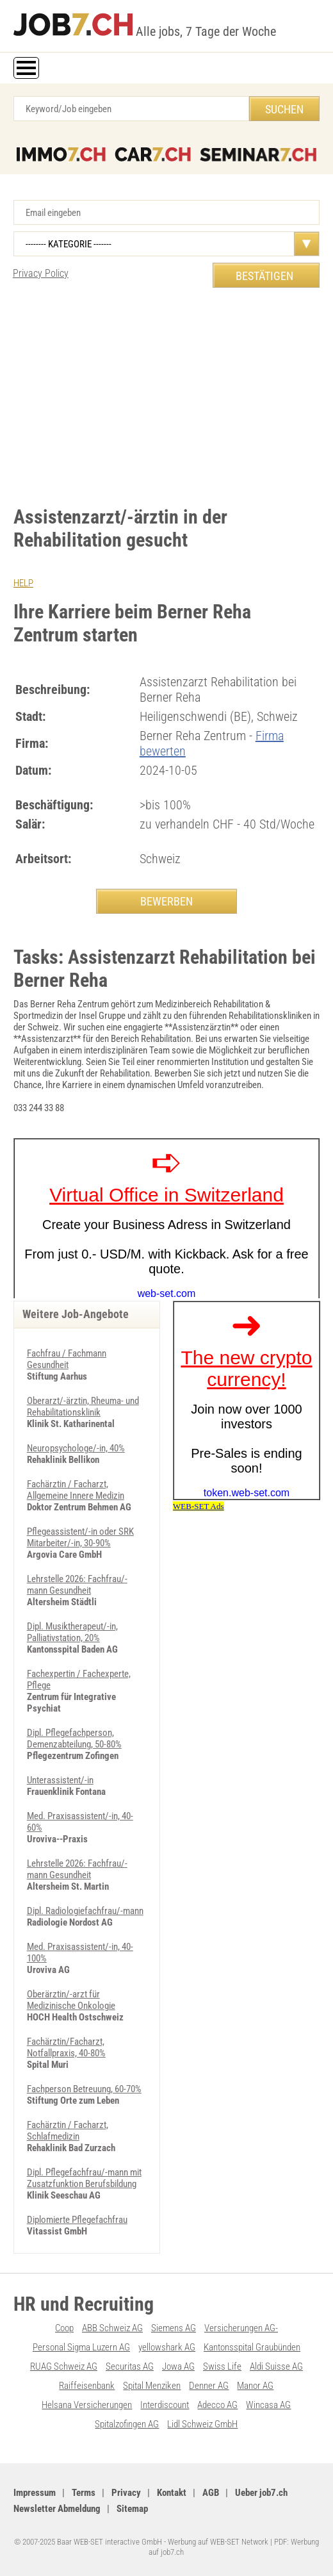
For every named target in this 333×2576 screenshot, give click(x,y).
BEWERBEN (166, 901)
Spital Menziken (152, 2385)
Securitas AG (130, 2366)
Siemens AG (173, 2328)
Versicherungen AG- (241, 2328)
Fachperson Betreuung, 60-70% (84, 2089)
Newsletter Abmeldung (57, 2508)
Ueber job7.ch (261, 2492)
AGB (210, 2492)
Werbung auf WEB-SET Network (218, 2542)
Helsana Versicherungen (87, 2405)
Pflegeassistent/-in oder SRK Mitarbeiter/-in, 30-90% (80, 1537)
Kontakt (171, 2492)
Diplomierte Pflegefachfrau (77, 2219)
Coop (64, 2328)
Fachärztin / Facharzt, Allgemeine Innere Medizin (75, 1489)
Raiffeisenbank (87, 2385)
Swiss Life (222, 2366)
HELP (23, 583)
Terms (83, 2492)
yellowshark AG (166, 2347)
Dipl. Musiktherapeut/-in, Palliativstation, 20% (72, 1632)
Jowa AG (178, 2366)
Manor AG (255, 2385)
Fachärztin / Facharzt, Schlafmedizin (67, 2130)
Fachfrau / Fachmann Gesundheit (66, 1359)
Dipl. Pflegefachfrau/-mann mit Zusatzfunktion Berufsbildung (84, 2178)
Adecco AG (217, 2405)
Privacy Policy (41, 273)
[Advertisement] (166, 396)
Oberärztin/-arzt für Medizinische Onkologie (71, 1999)
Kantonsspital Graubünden (252, 2347)
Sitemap (132, 2508)
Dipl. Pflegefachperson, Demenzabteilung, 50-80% (74, 1738)
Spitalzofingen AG (127, 2424)
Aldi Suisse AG (276, 2366)
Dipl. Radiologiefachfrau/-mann (85, 1911)
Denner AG (209, 2385)
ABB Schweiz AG (112, 2328)
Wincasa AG (268, 2405)
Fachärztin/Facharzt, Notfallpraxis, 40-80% (66, 2047)
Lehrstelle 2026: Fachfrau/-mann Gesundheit (77, 1584)
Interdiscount (164, 2405)
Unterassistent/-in (60, 1780)
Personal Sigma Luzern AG (81, 2347)
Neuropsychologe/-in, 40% (76, 1448)
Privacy (126, 2492)
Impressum (34, 2492)
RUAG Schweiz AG (63, 2366)
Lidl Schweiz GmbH (202, 2424)
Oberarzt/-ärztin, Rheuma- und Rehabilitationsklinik (83, 1406)
